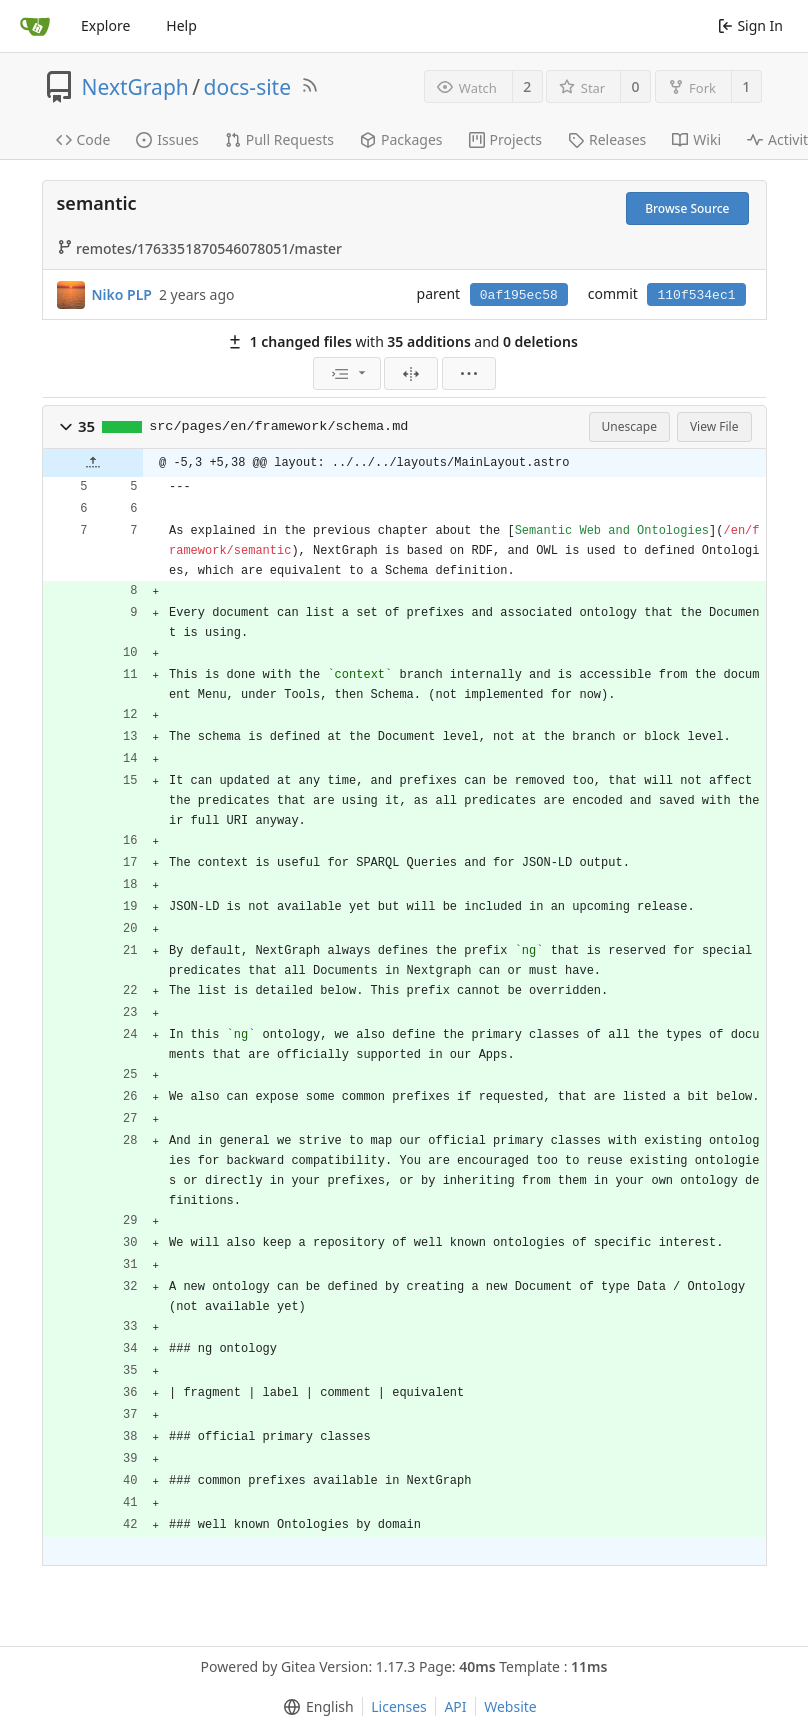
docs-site (247, 87)
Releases (607, 139)
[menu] (347, 373)
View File (714, 426)
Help (181, 25)
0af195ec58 (519, 295)
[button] (66, 427)
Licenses (399, 1706)
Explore (105, 25)
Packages (401, 139)
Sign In (750, 25)
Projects (505, 139)
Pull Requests (279, 139)
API (455, 1706)
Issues (167, 139)
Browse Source (687, 208)
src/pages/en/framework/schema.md (278, 426)
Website (510, 1706)
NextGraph (135, 87)
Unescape (629, 426)
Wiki (696, 139)
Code (83, 139)
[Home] (35, 26)
